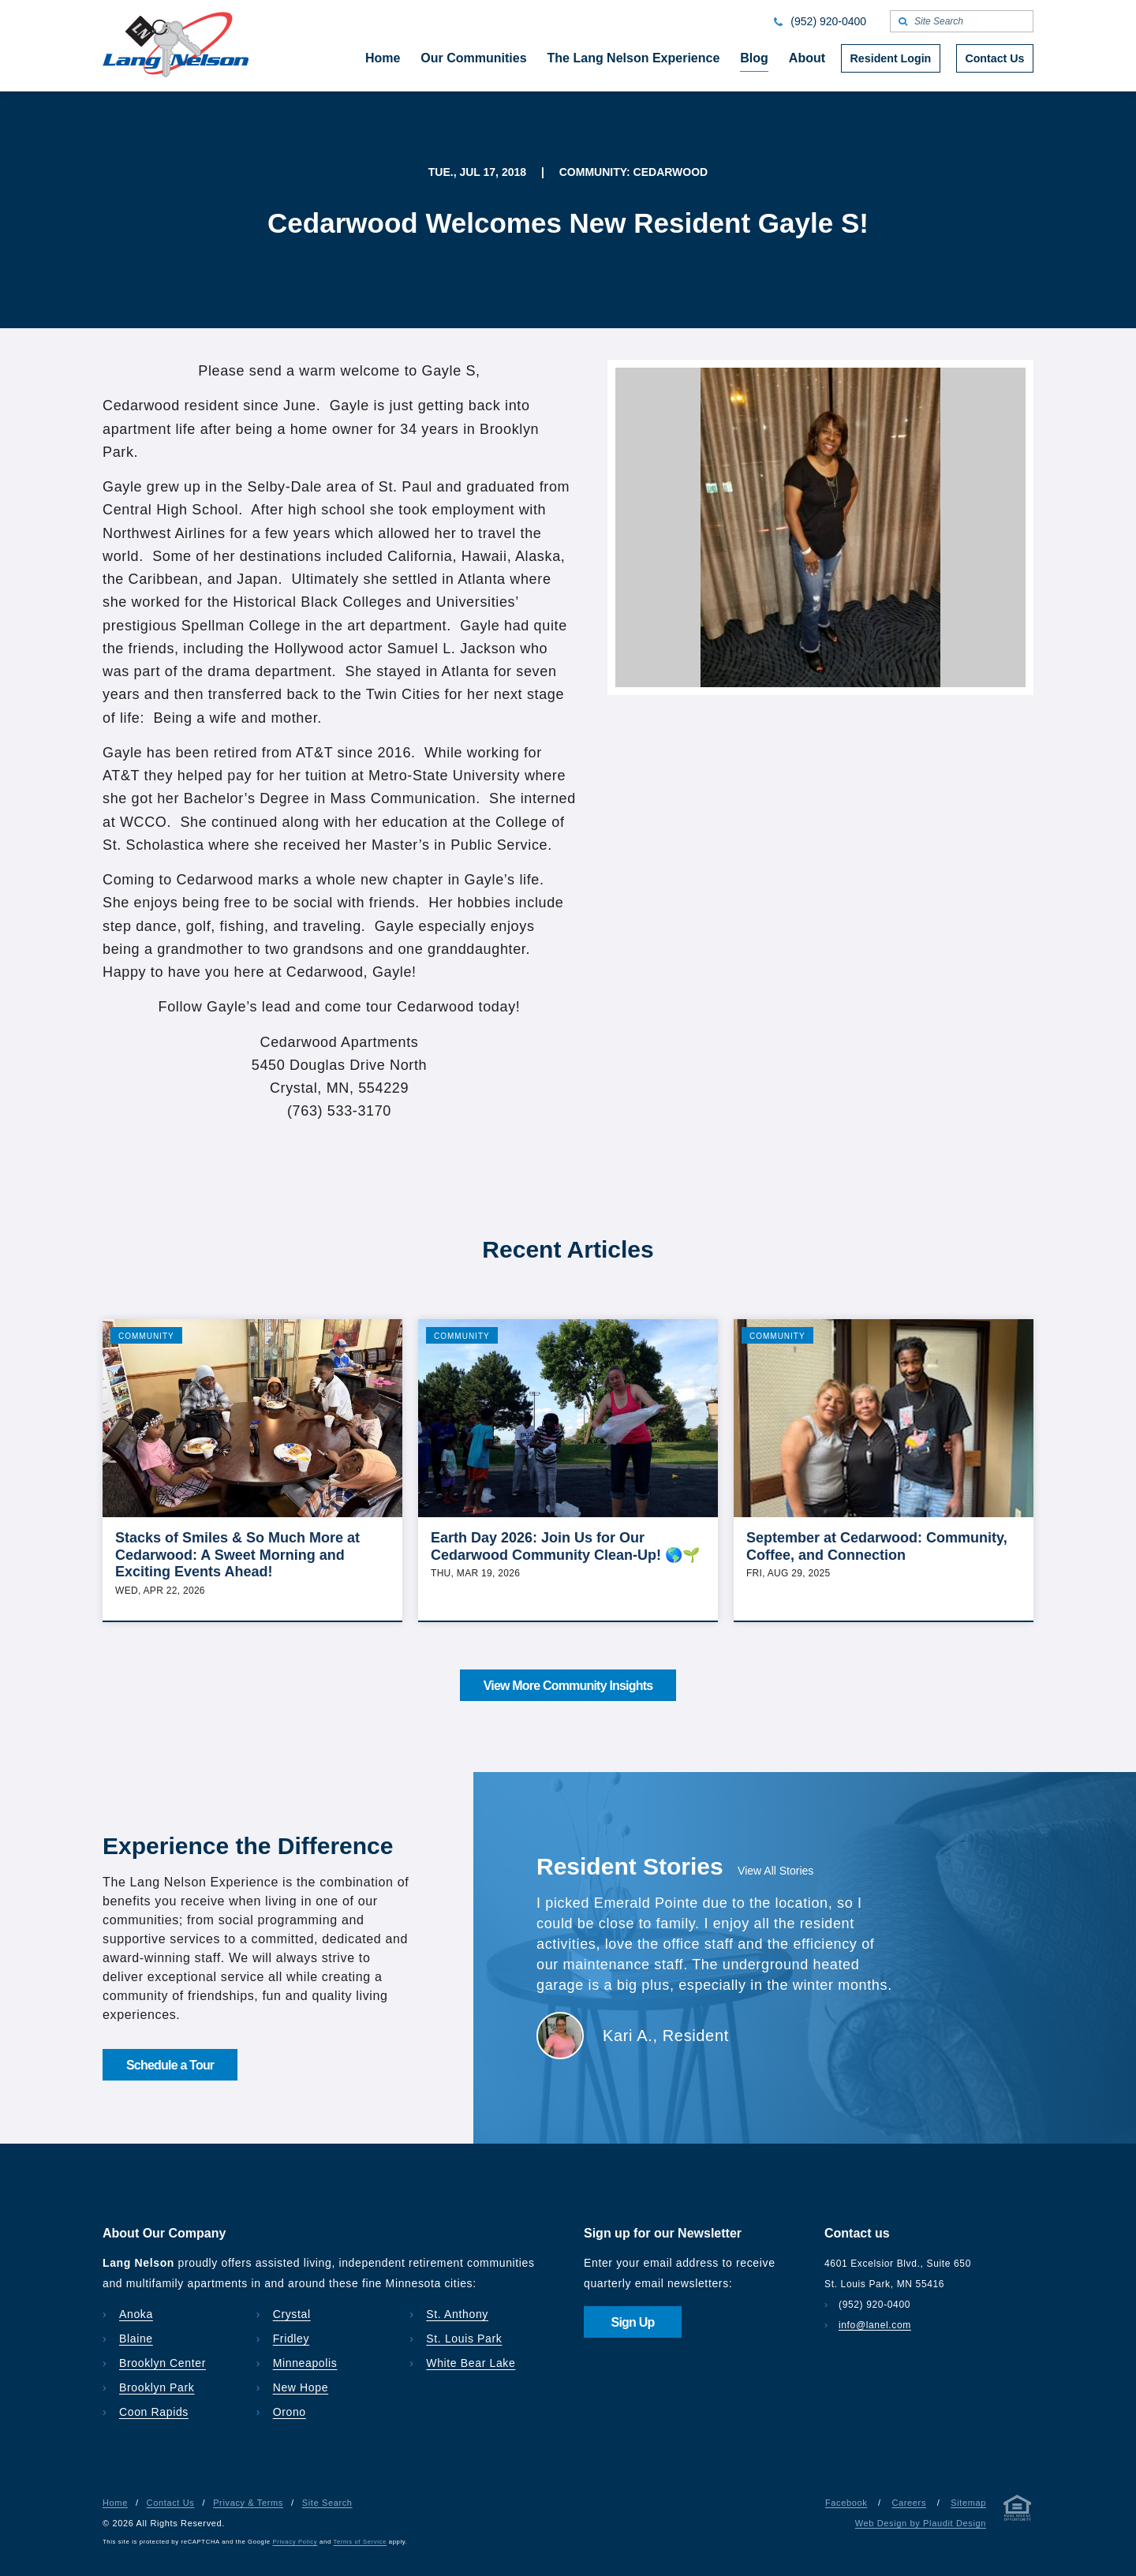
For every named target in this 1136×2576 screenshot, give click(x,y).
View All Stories (775, 1870)
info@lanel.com (875, 2325)
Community (146, 1336)
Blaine (136, 2338)
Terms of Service (360, 2541)
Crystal (292, 2314)
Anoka (136, 2314)
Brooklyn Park (156, 2387)
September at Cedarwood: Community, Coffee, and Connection (876, 1546)
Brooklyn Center (162, 2363)
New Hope (301, 2387)
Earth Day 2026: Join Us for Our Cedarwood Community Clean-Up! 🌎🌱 (565, 1546)
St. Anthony (457, 2314)
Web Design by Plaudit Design (920, 2523)
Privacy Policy (295, 2541)
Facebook (846, 2502)
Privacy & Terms (248, 2502)
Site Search (327, 2502)
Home (115, 2502)
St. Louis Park (464, 2338)
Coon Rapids (154, 2412)
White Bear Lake (470, 2363)
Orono (289, 2412)
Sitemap (968, 2502)
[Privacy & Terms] (1017, 2511)
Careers (908, 2502)
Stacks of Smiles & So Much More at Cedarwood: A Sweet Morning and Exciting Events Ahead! (237, 1555)
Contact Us (171, 2502)
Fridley (291, 2338)
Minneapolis (305, 2363)
